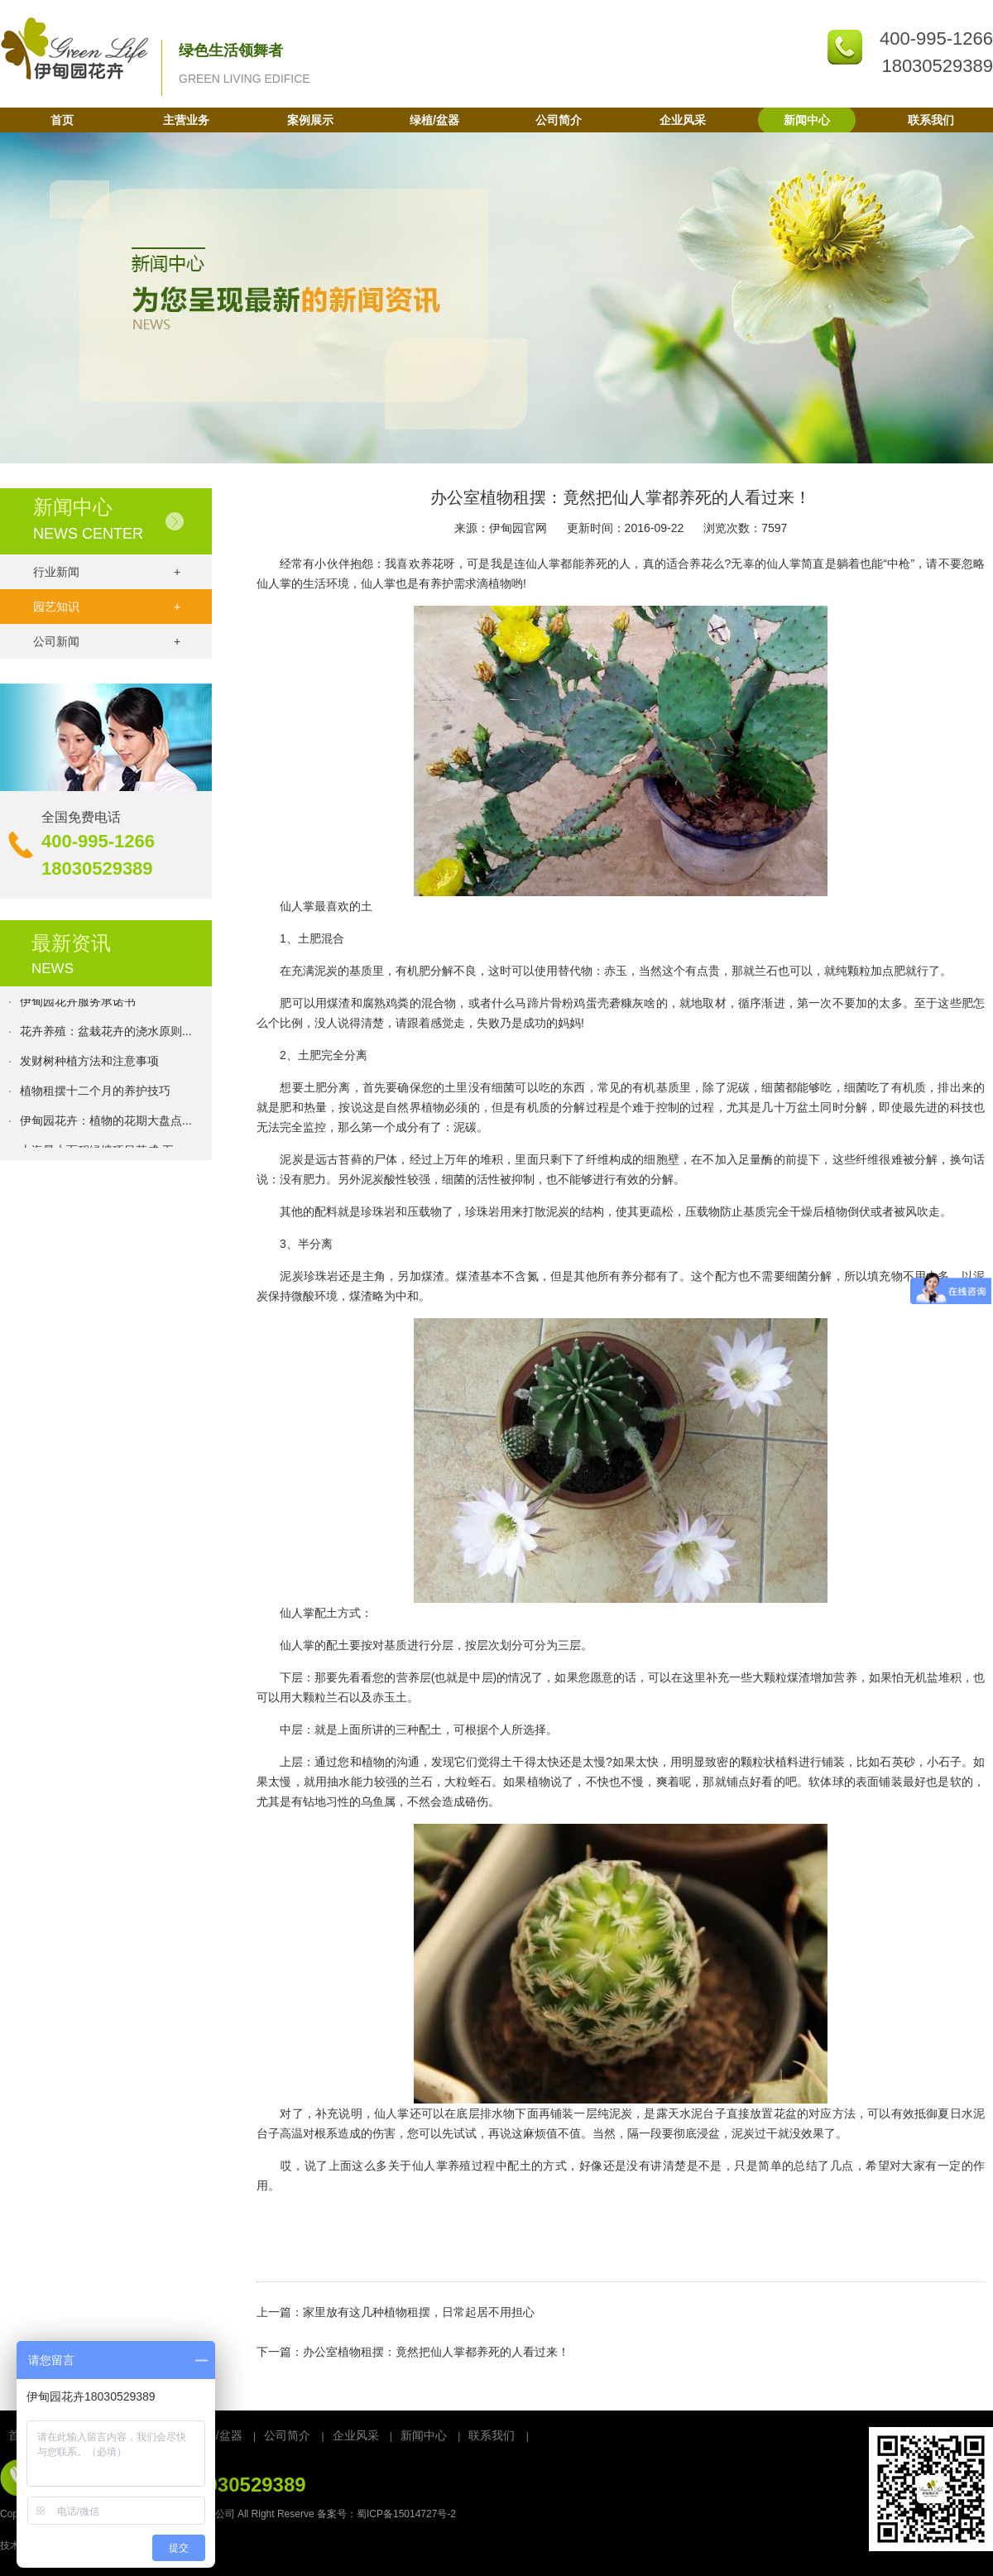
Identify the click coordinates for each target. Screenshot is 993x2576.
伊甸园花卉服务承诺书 (78, 1003)
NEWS (52, 968)
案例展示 (310, 120)
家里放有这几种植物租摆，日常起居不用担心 (419, 2312)
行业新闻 (106, 571)
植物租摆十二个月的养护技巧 (95, 1092)
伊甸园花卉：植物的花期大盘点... (106, 1122)
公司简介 (558, 120)
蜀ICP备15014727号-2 (406, 2514)
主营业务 (186, 120)
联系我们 (931, 120)
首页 (62, 120)
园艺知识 (106, 606)
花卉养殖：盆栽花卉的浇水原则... (106, 1032)
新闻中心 (807, 120)
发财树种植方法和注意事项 (89, 1062)
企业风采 (683, 120)
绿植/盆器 (434, 120)
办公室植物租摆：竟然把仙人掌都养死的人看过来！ (436, 2351)
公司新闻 (106, 641)
